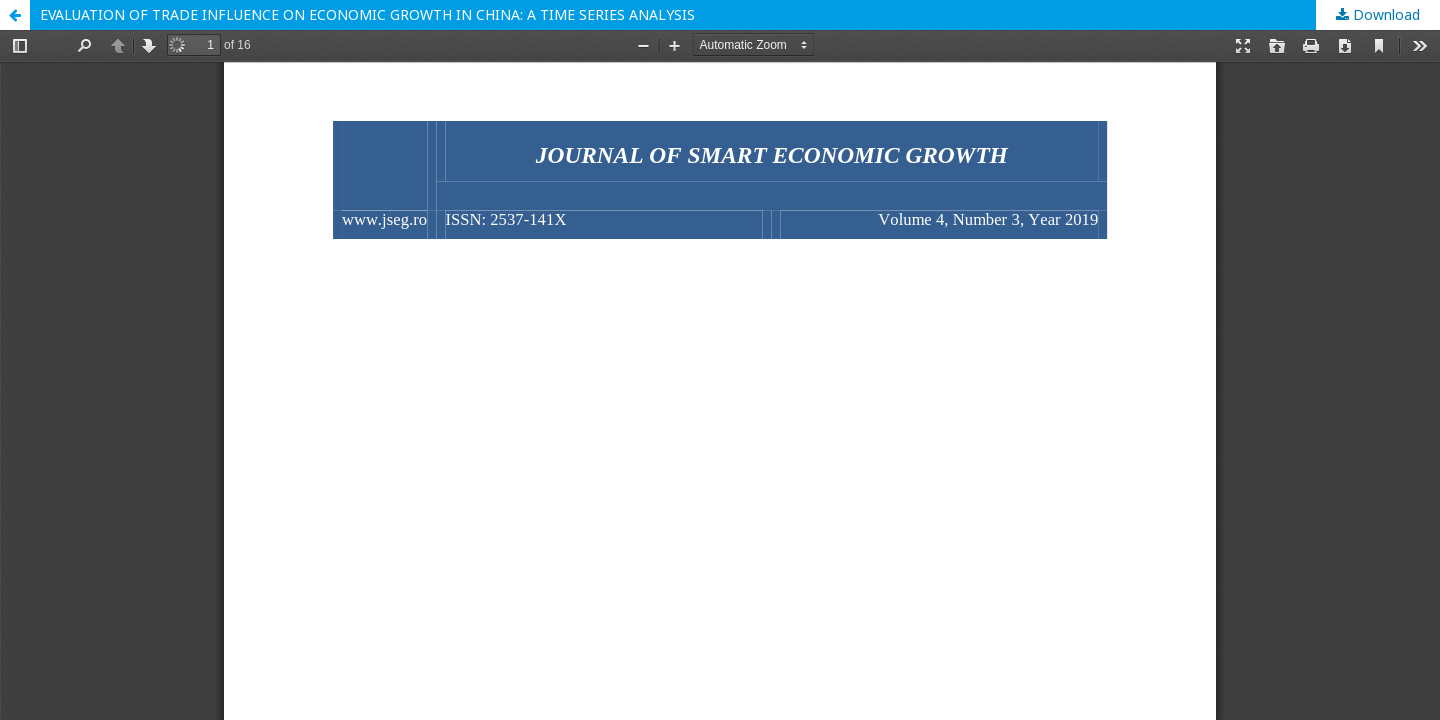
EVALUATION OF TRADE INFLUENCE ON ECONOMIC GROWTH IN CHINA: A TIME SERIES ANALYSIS (367, 14)
